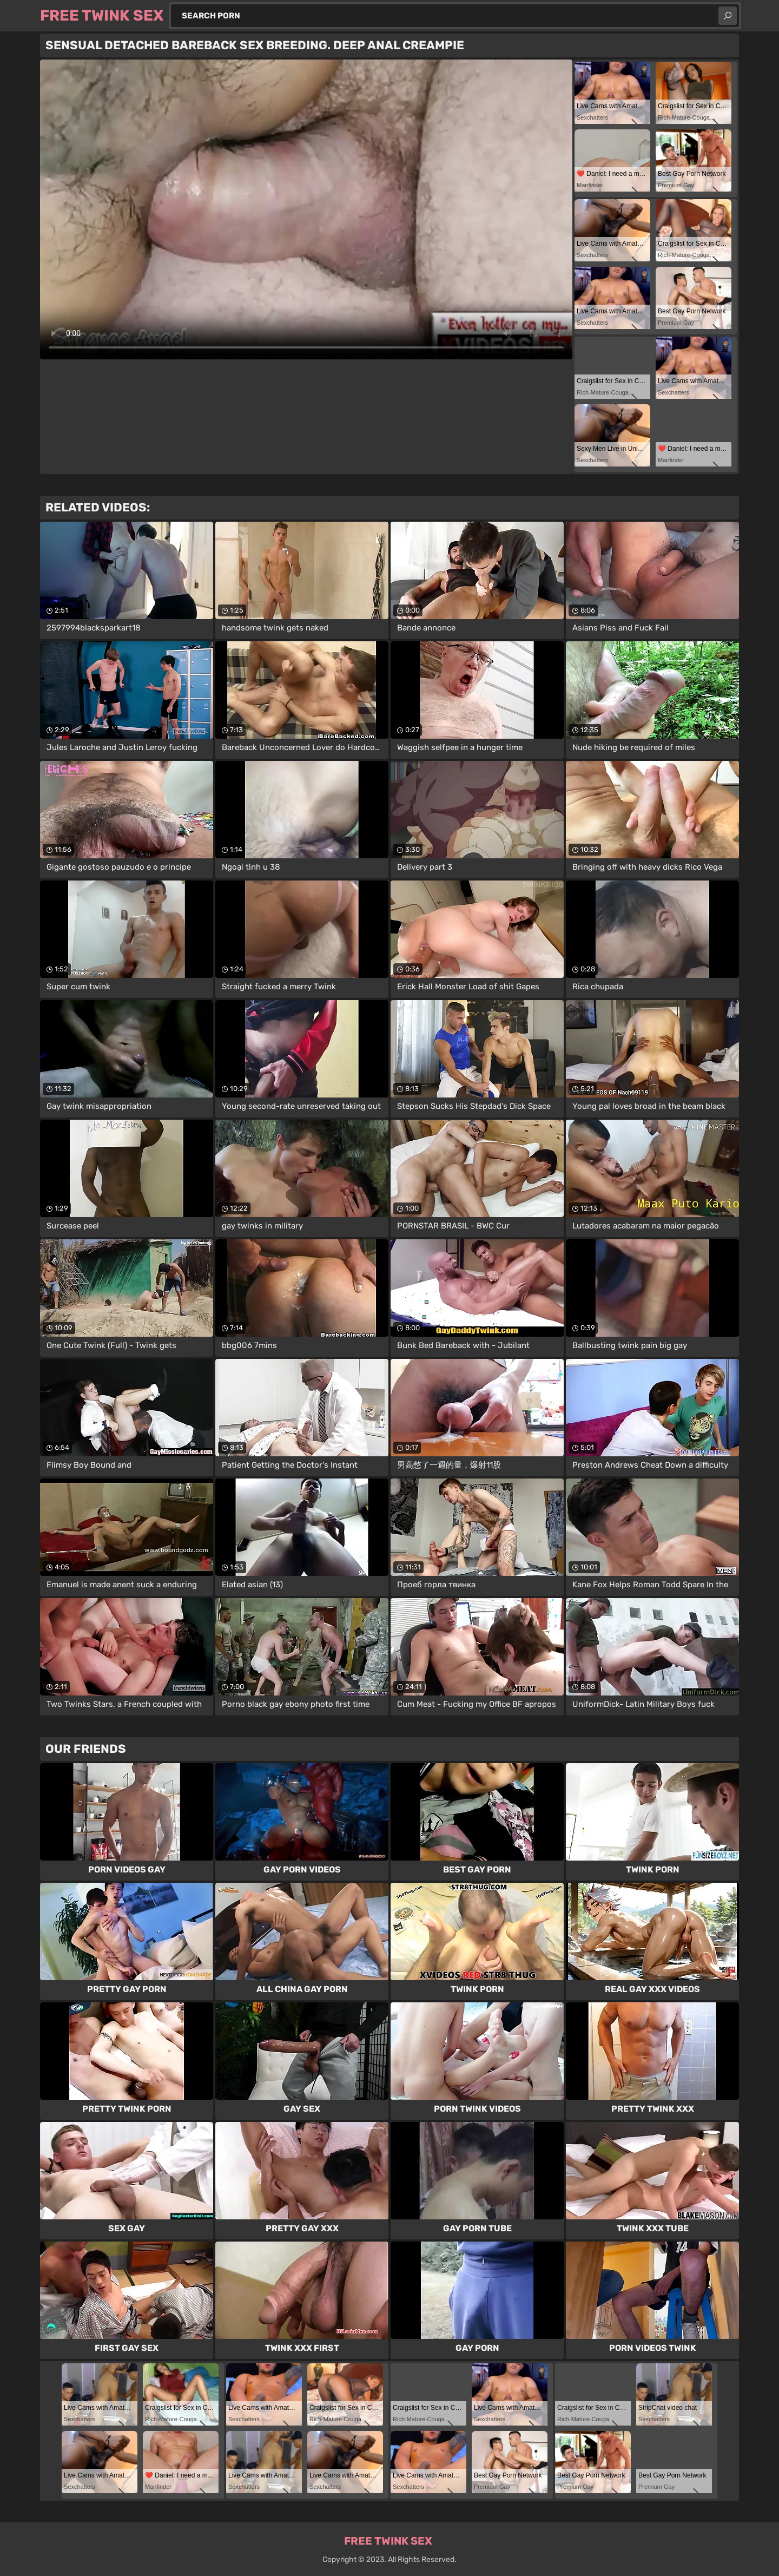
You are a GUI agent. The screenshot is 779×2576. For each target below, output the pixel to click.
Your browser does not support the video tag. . (306, 209)
